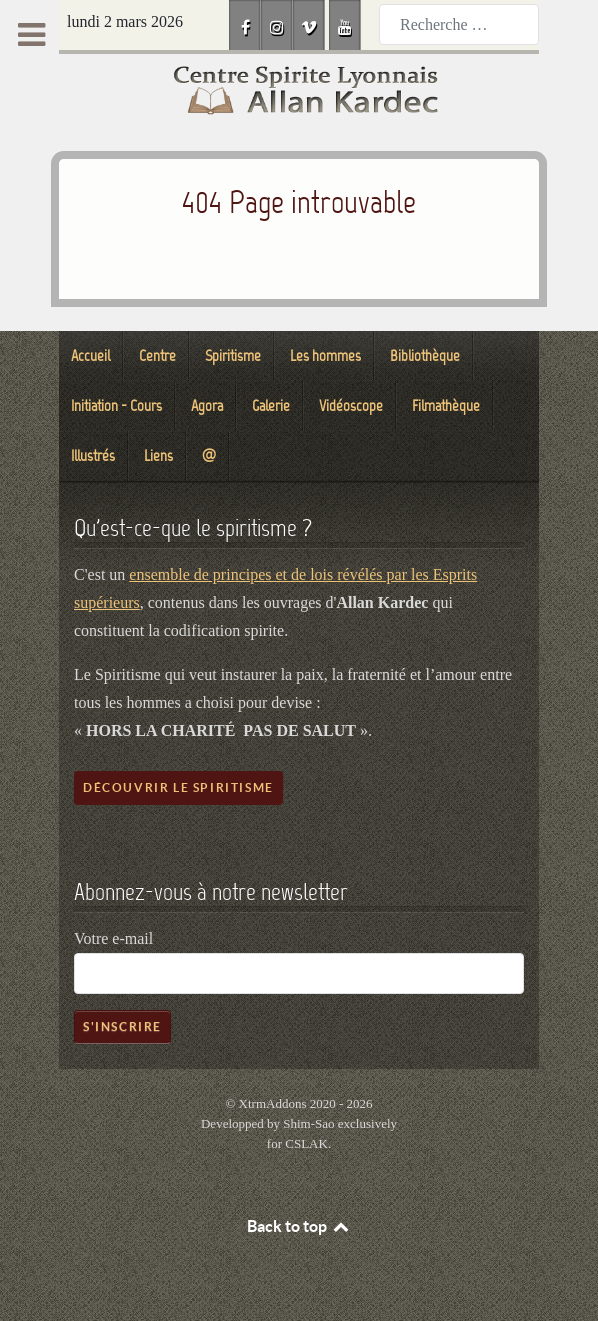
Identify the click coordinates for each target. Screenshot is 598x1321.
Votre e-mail (113, 938)
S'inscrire (122, 1026)
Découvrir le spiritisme (178, 787)
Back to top (299, 1226)
